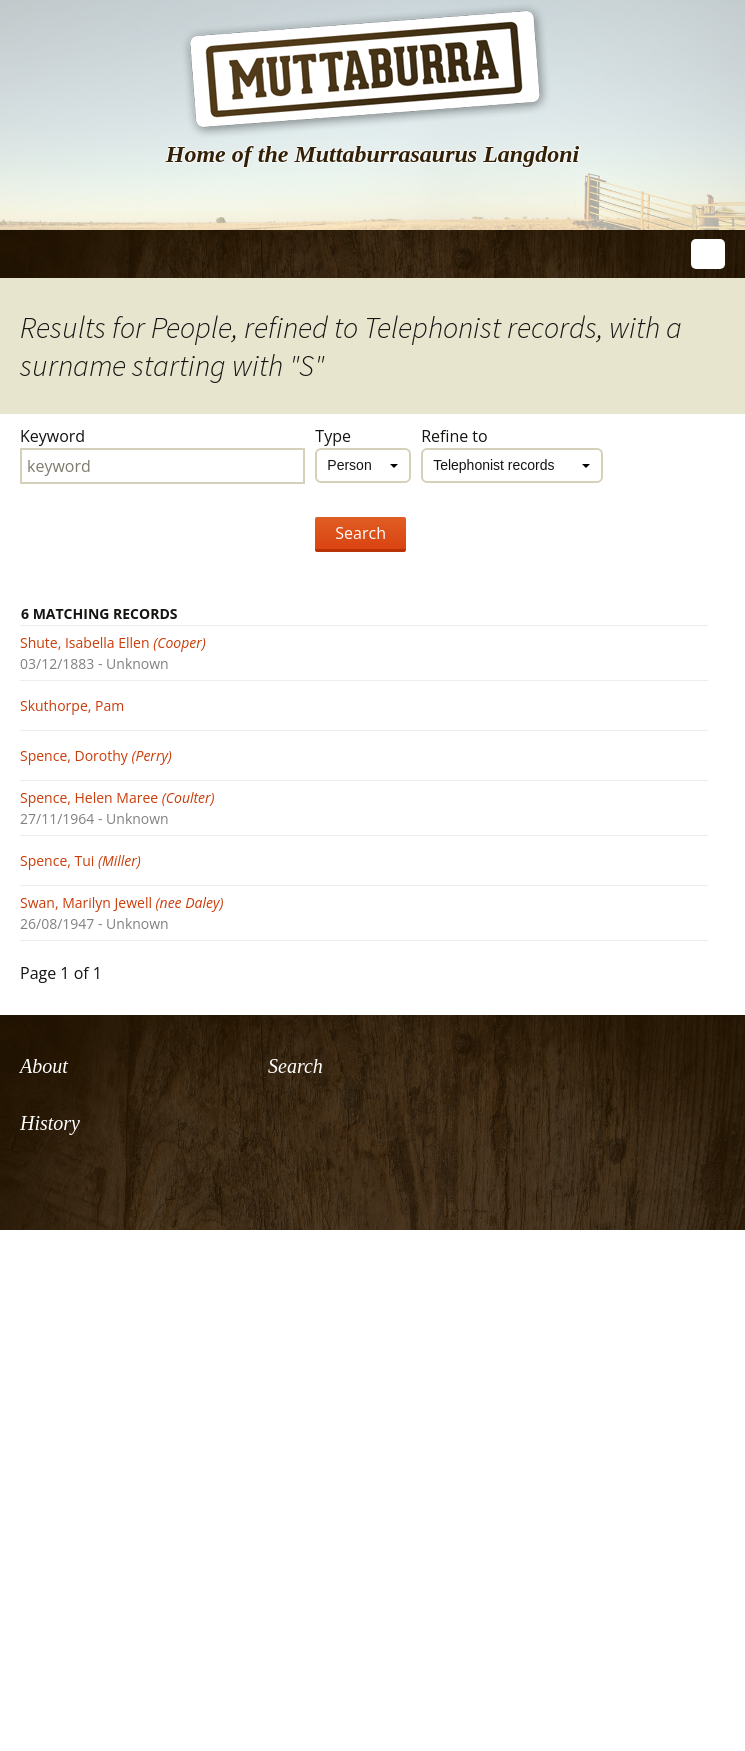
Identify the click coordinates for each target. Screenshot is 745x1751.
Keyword (52, 436)
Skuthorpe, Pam (72, 705)
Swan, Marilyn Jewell (121, 902)
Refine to (454, 436)
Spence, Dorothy (96, 755)
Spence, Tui (80, 860)
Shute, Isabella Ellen (113, 642)
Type (333, 436)
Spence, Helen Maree (117, 797)
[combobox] (363, 465)
